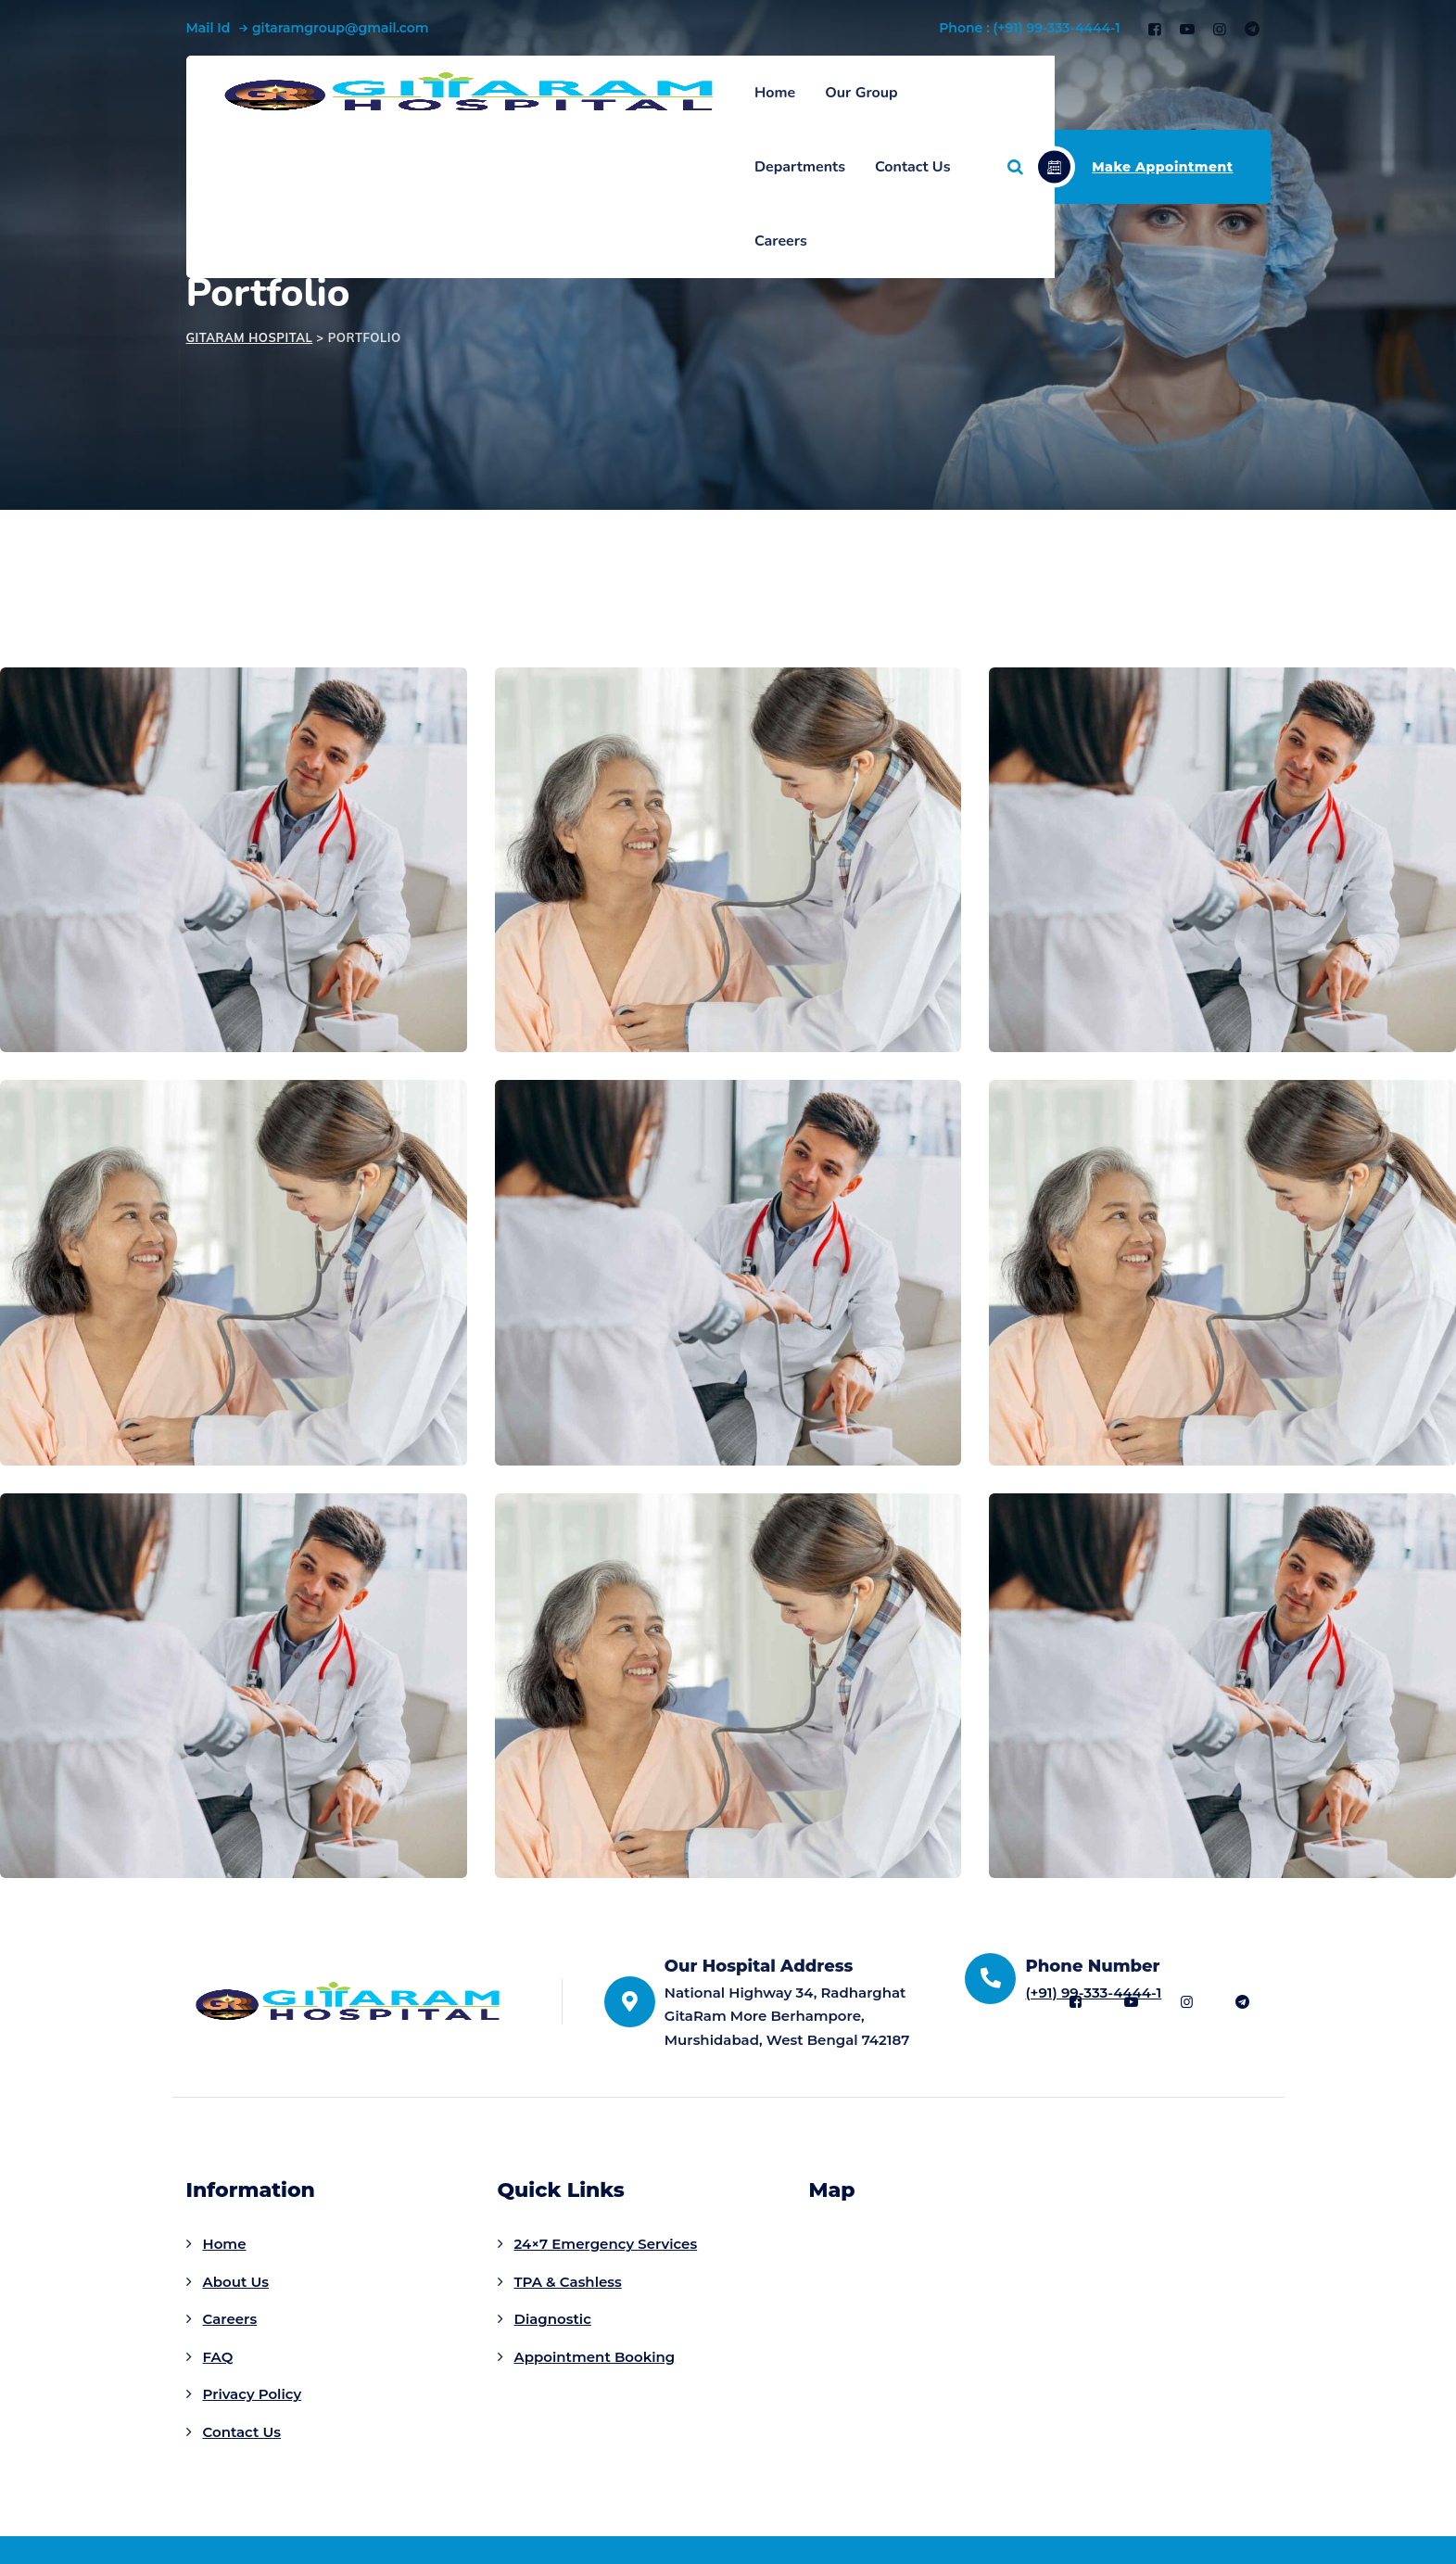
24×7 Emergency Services (606, 2244)
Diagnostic (552, 2319)
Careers (780, 241)
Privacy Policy (252, 2394)
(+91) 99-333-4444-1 (1093, 1992)
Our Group (861, 93)
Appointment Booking (595, 2357)
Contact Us (912, 167)
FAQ (218, 2357)
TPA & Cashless (568, 2282)
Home (774, 93)
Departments (799, 167)
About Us (236, 2282)
